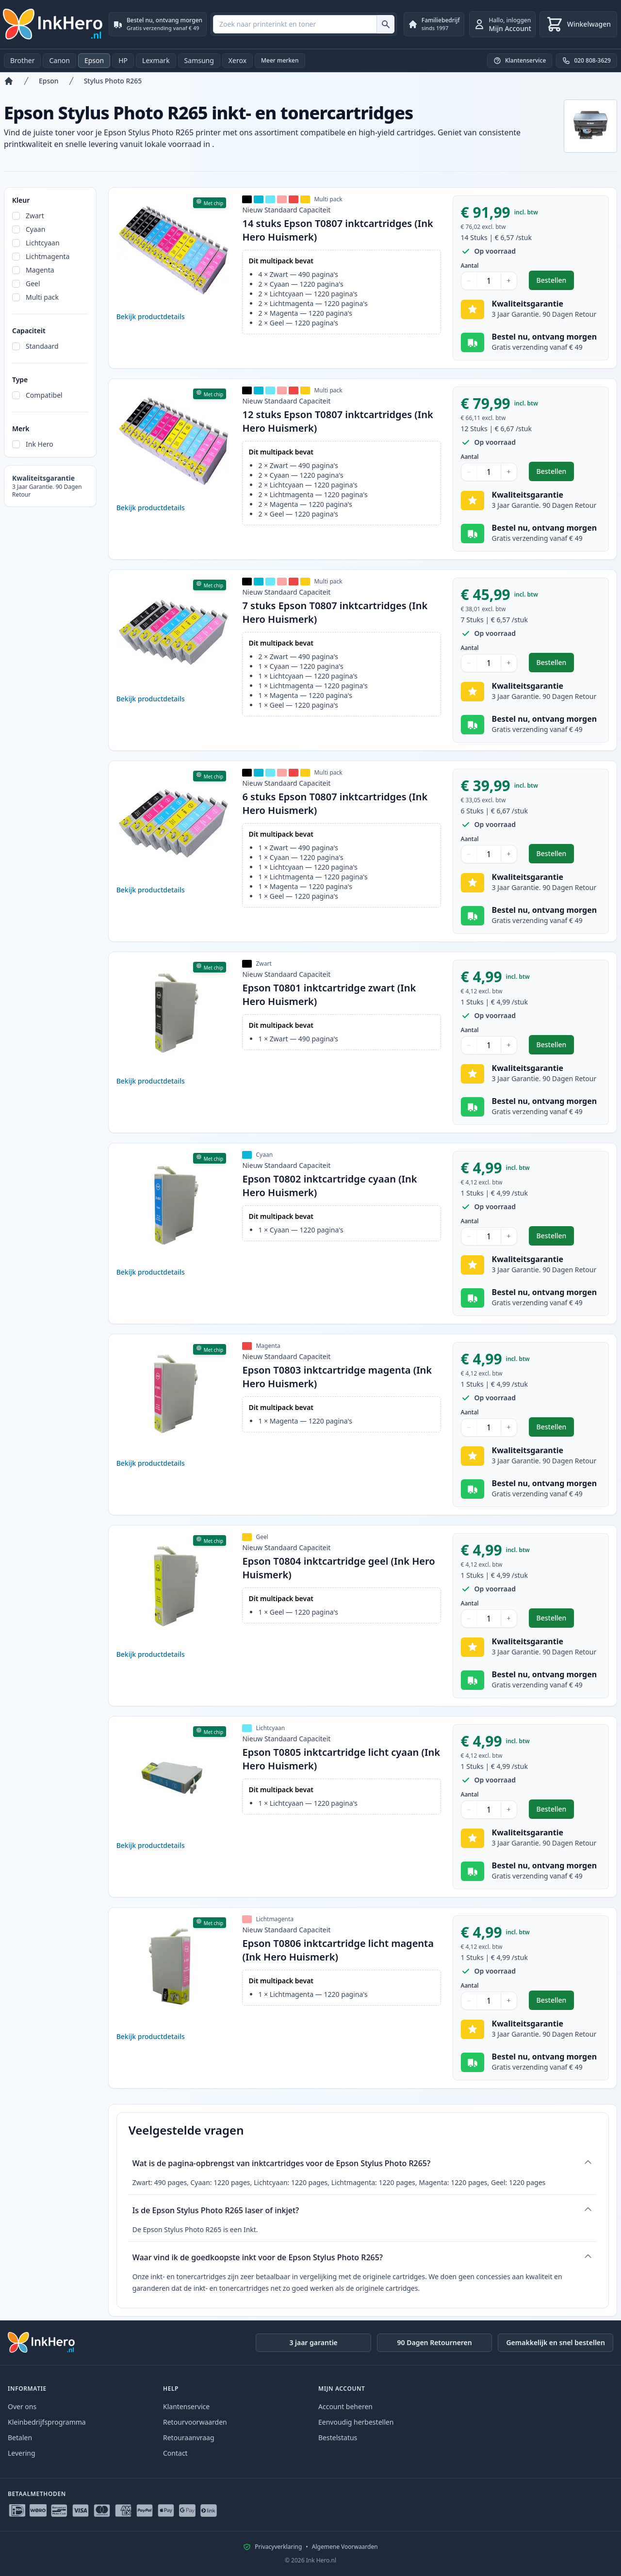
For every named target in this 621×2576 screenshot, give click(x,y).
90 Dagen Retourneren (434, 2342)
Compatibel (44, 395)
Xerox (237, 60)
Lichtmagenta (47, 256)
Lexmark (156, 60)
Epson (94, 60)
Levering (21, 2453)
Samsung (199, 60)
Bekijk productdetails (150, 316)
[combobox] (303, 24)
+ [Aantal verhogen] (509, 280)
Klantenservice (186, 2406)
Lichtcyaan (43, 242)
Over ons (22, 2406)
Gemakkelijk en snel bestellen (555, 2342)
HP (123, 60)
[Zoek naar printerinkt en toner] (385, 24)
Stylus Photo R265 (113, 80)
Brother (22, 60)
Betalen (20, 2437)
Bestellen (555, 282)
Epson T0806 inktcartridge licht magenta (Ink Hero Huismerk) (337, 1950)
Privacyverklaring (278, 2547)
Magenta (40, 270)
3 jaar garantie (313, 2342)
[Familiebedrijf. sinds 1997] (434, 24)
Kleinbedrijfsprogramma (47, 2422)
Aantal (470, 266)
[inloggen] (502, 24)
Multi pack (42, 297)
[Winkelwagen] (578, 24)
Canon (59, 60)
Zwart (35, 215)
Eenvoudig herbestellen (355, 2422)
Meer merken (279, 60)
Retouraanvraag (188, 2437)
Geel (33, 283)
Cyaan (35, 229)
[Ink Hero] (53, 24)
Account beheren (345, 2406)
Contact (175, 2453)
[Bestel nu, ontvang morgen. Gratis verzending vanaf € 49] (158, 24)
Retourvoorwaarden (195, 2422)
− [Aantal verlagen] (469, 280)
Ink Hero (39, 444)
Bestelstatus (337, 2437)
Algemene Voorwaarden (345, 2547)
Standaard (42, 346)
